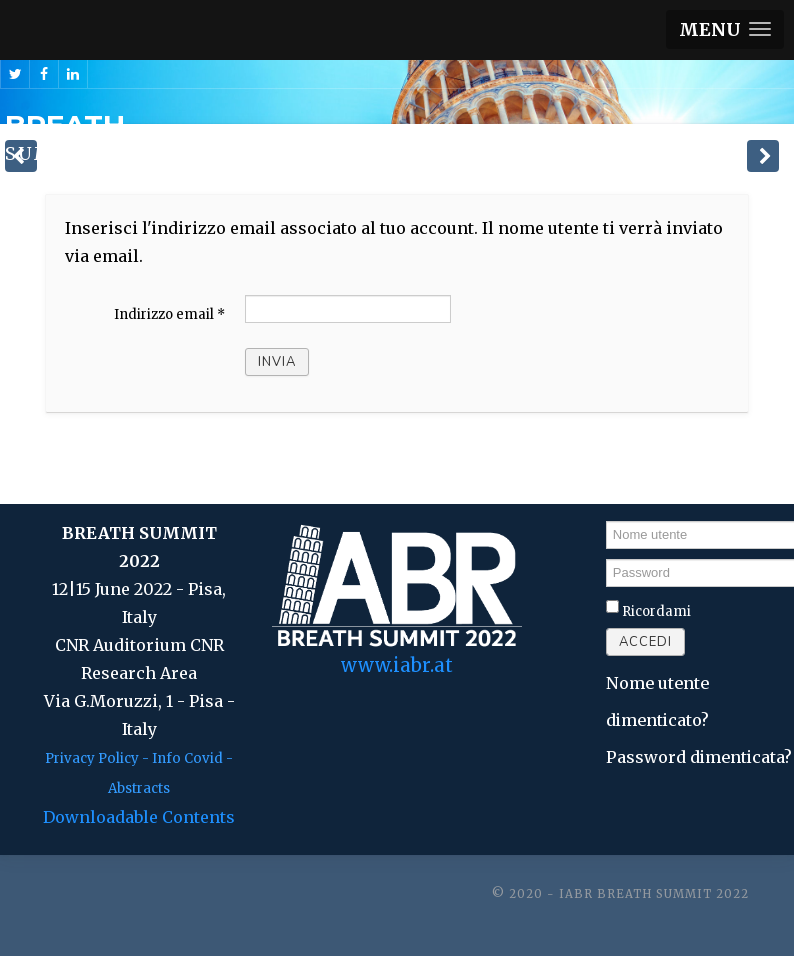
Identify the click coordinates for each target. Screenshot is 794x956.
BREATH (65, 125)
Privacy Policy (92, 758)
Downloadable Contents (139, 817)
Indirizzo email (169, 314)
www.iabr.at (397, 665)
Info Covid (187, 758)
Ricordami (656, 611)
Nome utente (606, 519)
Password (606, 558)
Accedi (645, 642)
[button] (725, 29)
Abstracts (139, 788)
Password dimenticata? (699, 757)
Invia (277, 362)
